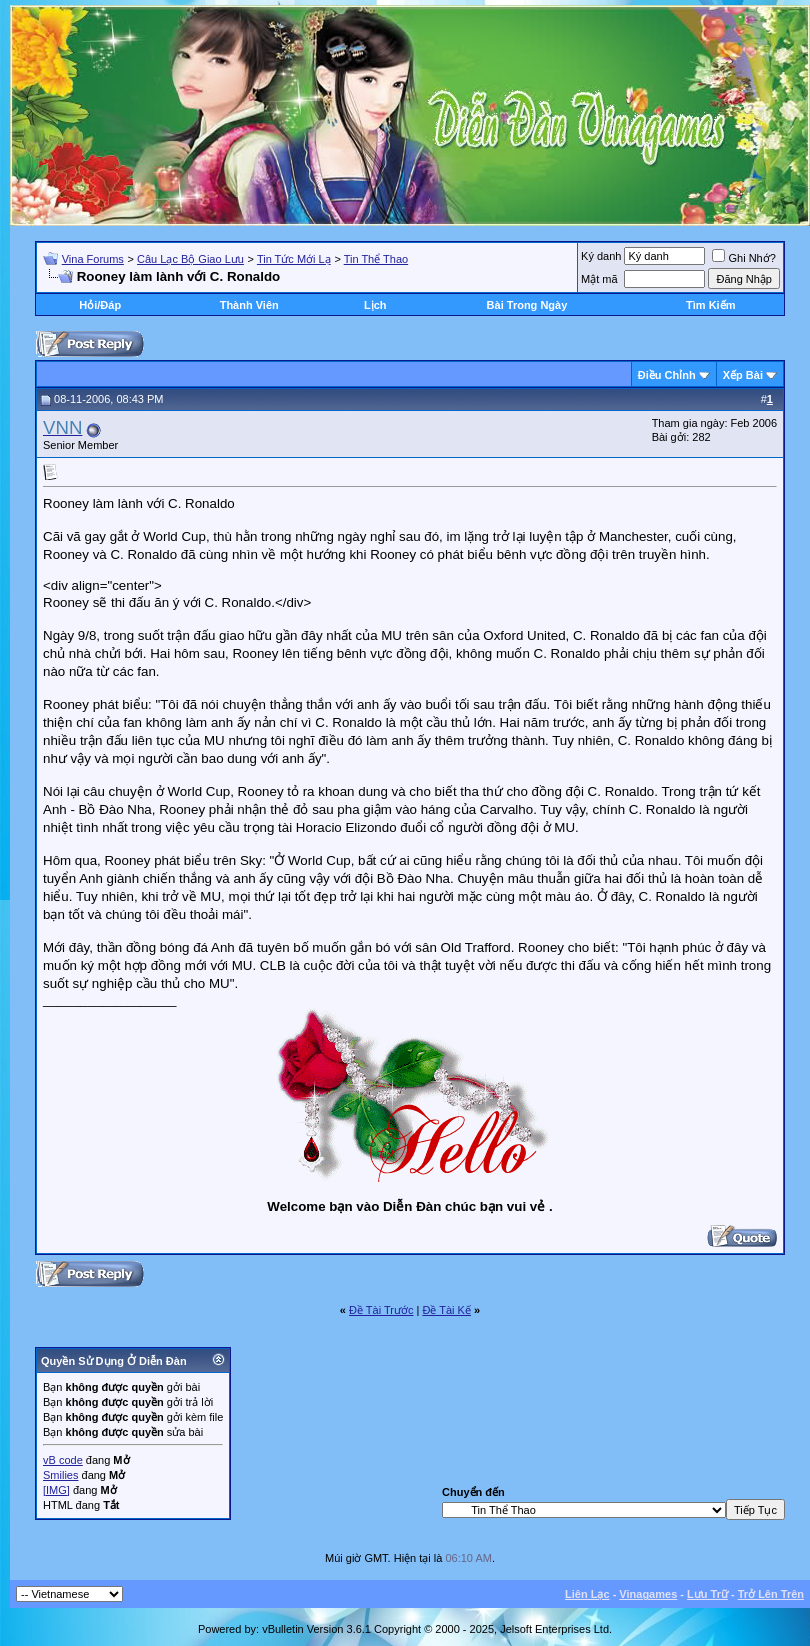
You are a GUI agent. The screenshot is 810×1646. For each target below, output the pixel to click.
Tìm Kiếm (710, 305)
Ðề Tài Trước (381, 1310)
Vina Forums (93, 259)
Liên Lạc (587, 1594)
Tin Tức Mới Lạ (294, 259)
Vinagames (648, 1594)
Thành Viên (249, 305)
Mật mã (599, 279)
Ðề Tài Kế (446, 1310)
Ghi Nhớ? (743, 258)
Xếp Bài (743, 375)
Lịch (375, 305)
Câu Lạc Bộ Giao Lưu (190, 259)
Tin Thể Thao (376, 259)
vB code (63, 1460)
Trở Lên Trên (771, 1594)
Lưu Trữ (707, 1594)
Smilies (60, 1475)
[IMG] (56, 1490)
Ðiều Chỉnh (667, 375)
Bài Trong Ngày (527, 305)
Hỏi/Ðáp (100, 305)
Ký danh (601, 256)
